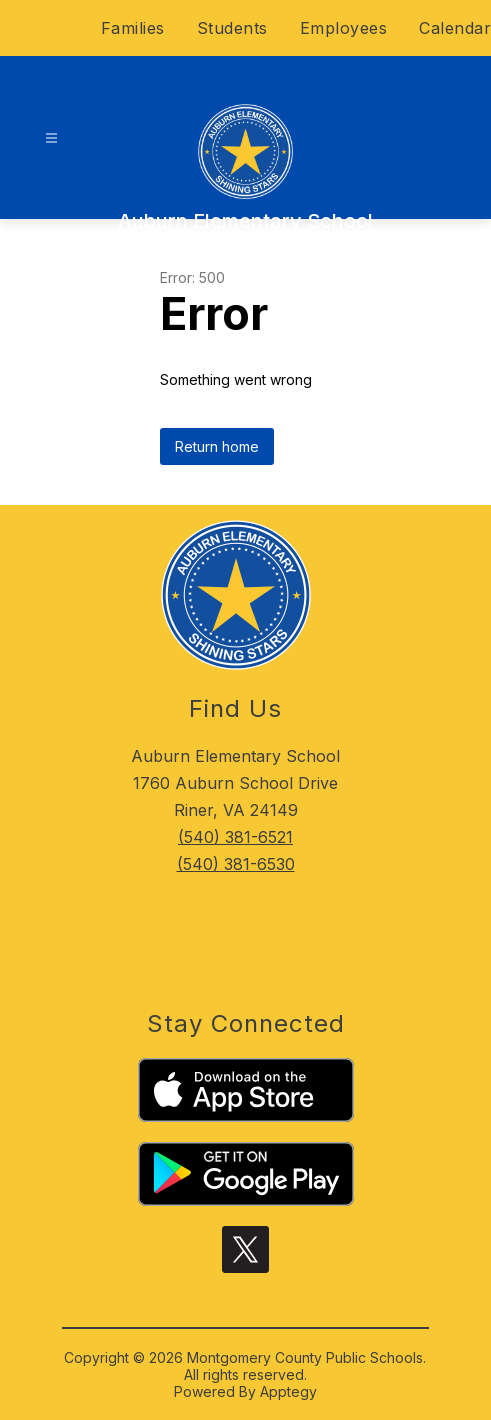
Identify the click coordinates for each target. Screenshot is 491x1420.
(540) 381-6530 (236, 864)
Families (133, 28)
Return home (217, 446)
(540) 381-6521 (235, 837)
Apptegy (288, 1391)
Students (232, 28)
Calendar (455, 28)
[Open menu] (51, 138)
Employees (344, 28)
